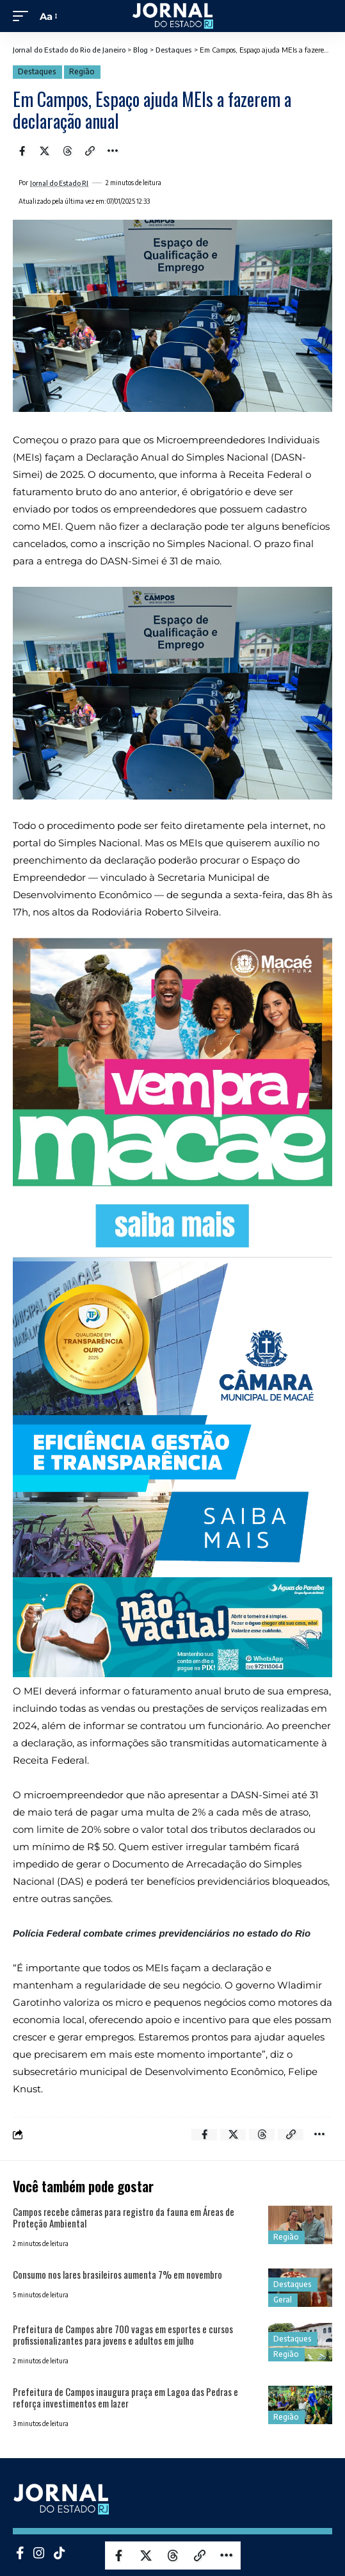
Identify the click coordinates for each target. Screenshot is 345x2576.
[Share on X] (45, 151)
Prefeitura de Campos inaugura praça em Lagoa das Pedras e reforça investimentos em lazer (125, 2397)
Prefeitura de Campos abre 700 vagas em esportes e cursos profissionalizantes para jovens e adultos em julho (123, 2334)
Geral (282, 2299)
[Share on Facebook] (22, 151)
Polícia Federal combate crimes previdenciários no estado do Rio (163, 1933)
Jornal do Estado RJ (59, 183)
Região (82, 71)
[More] (113, 151)
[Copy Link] (90, 151)
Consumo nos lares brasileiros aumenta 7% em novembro (117, 2274)
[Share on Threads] (67, 151)
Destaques (37, 71)
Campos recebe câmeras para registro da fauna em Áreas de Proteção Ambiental (123, 2217)
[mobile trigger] (24, 16)
